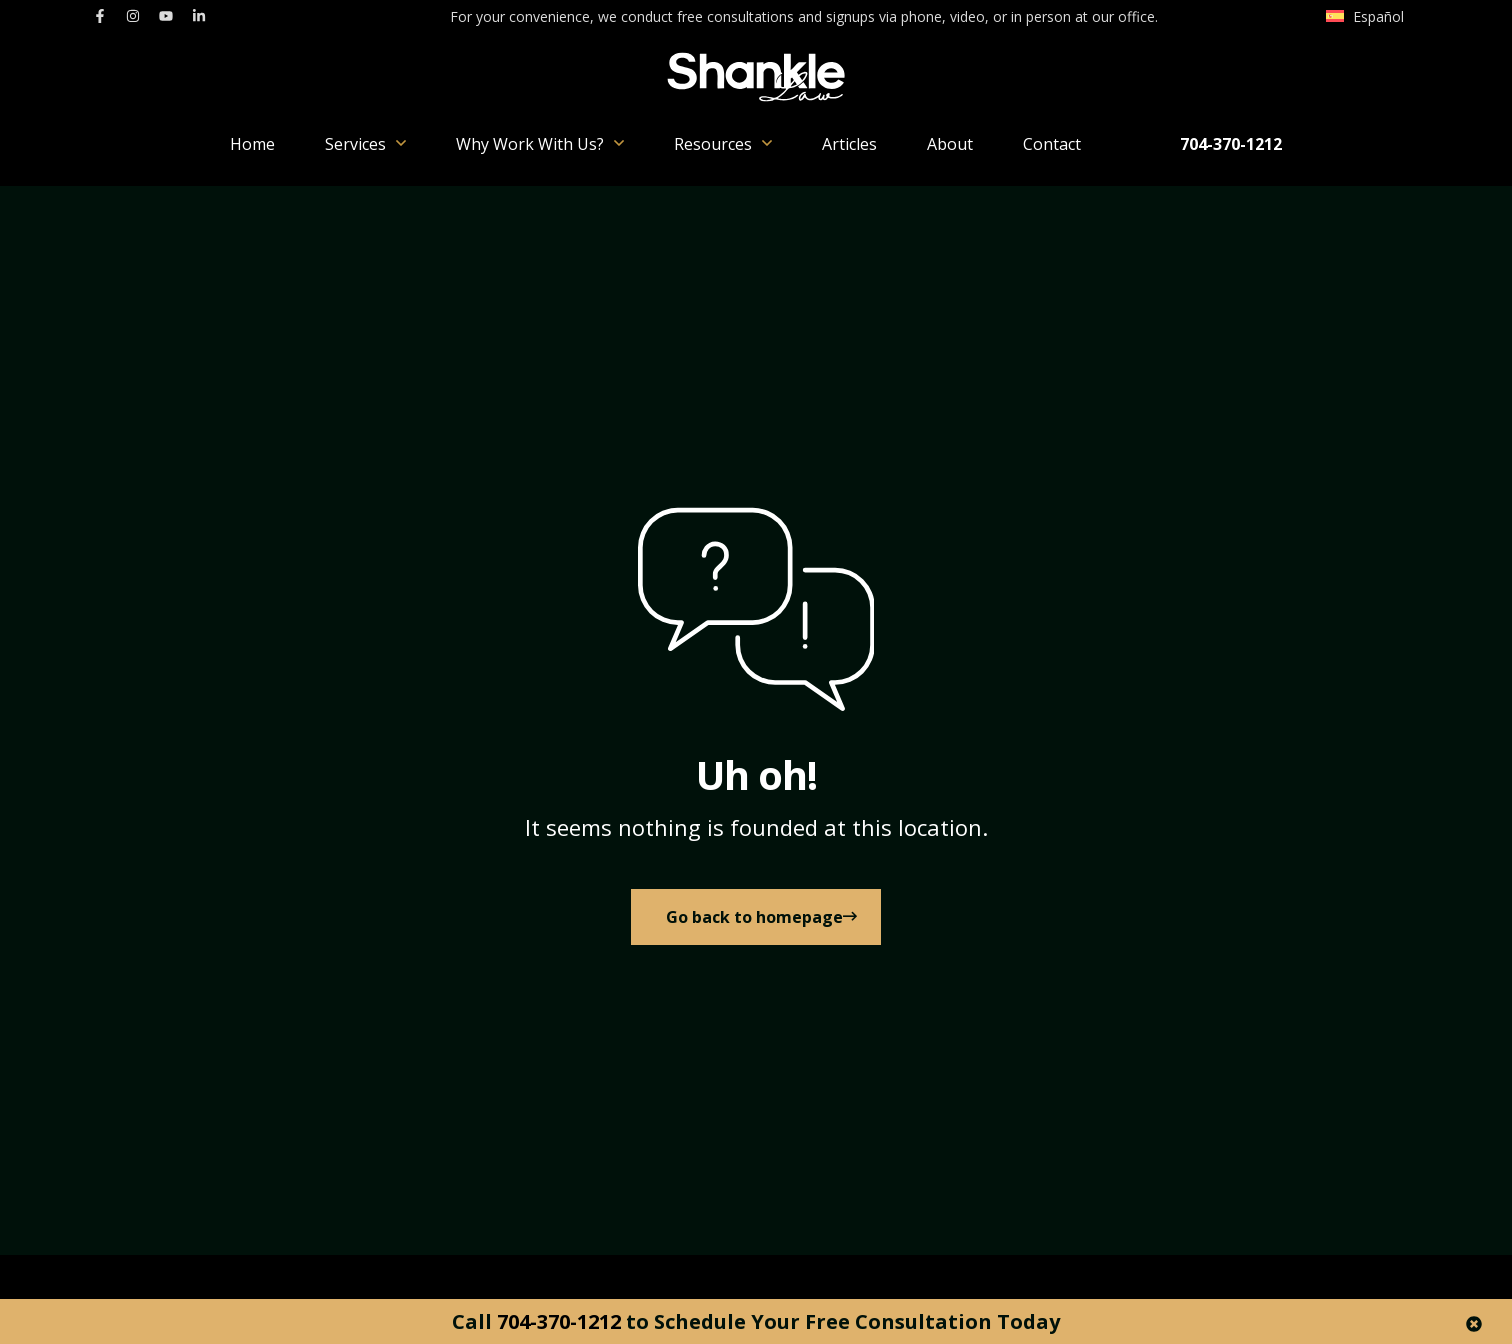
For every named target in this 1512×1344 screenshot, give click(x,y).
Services (365, 144)
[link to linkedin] (199, 16)
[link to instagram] (133, 16)
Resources (723, 144)
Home (252, 144)
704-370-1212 (1231, 144)
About (950, 144)
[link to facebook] (100, 16)
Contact (1052, 144)
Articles (849, 144)
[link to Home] (756, 925)
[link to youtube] (166, 16)
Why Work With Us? (540, 144)
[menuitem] (1365, 16)
